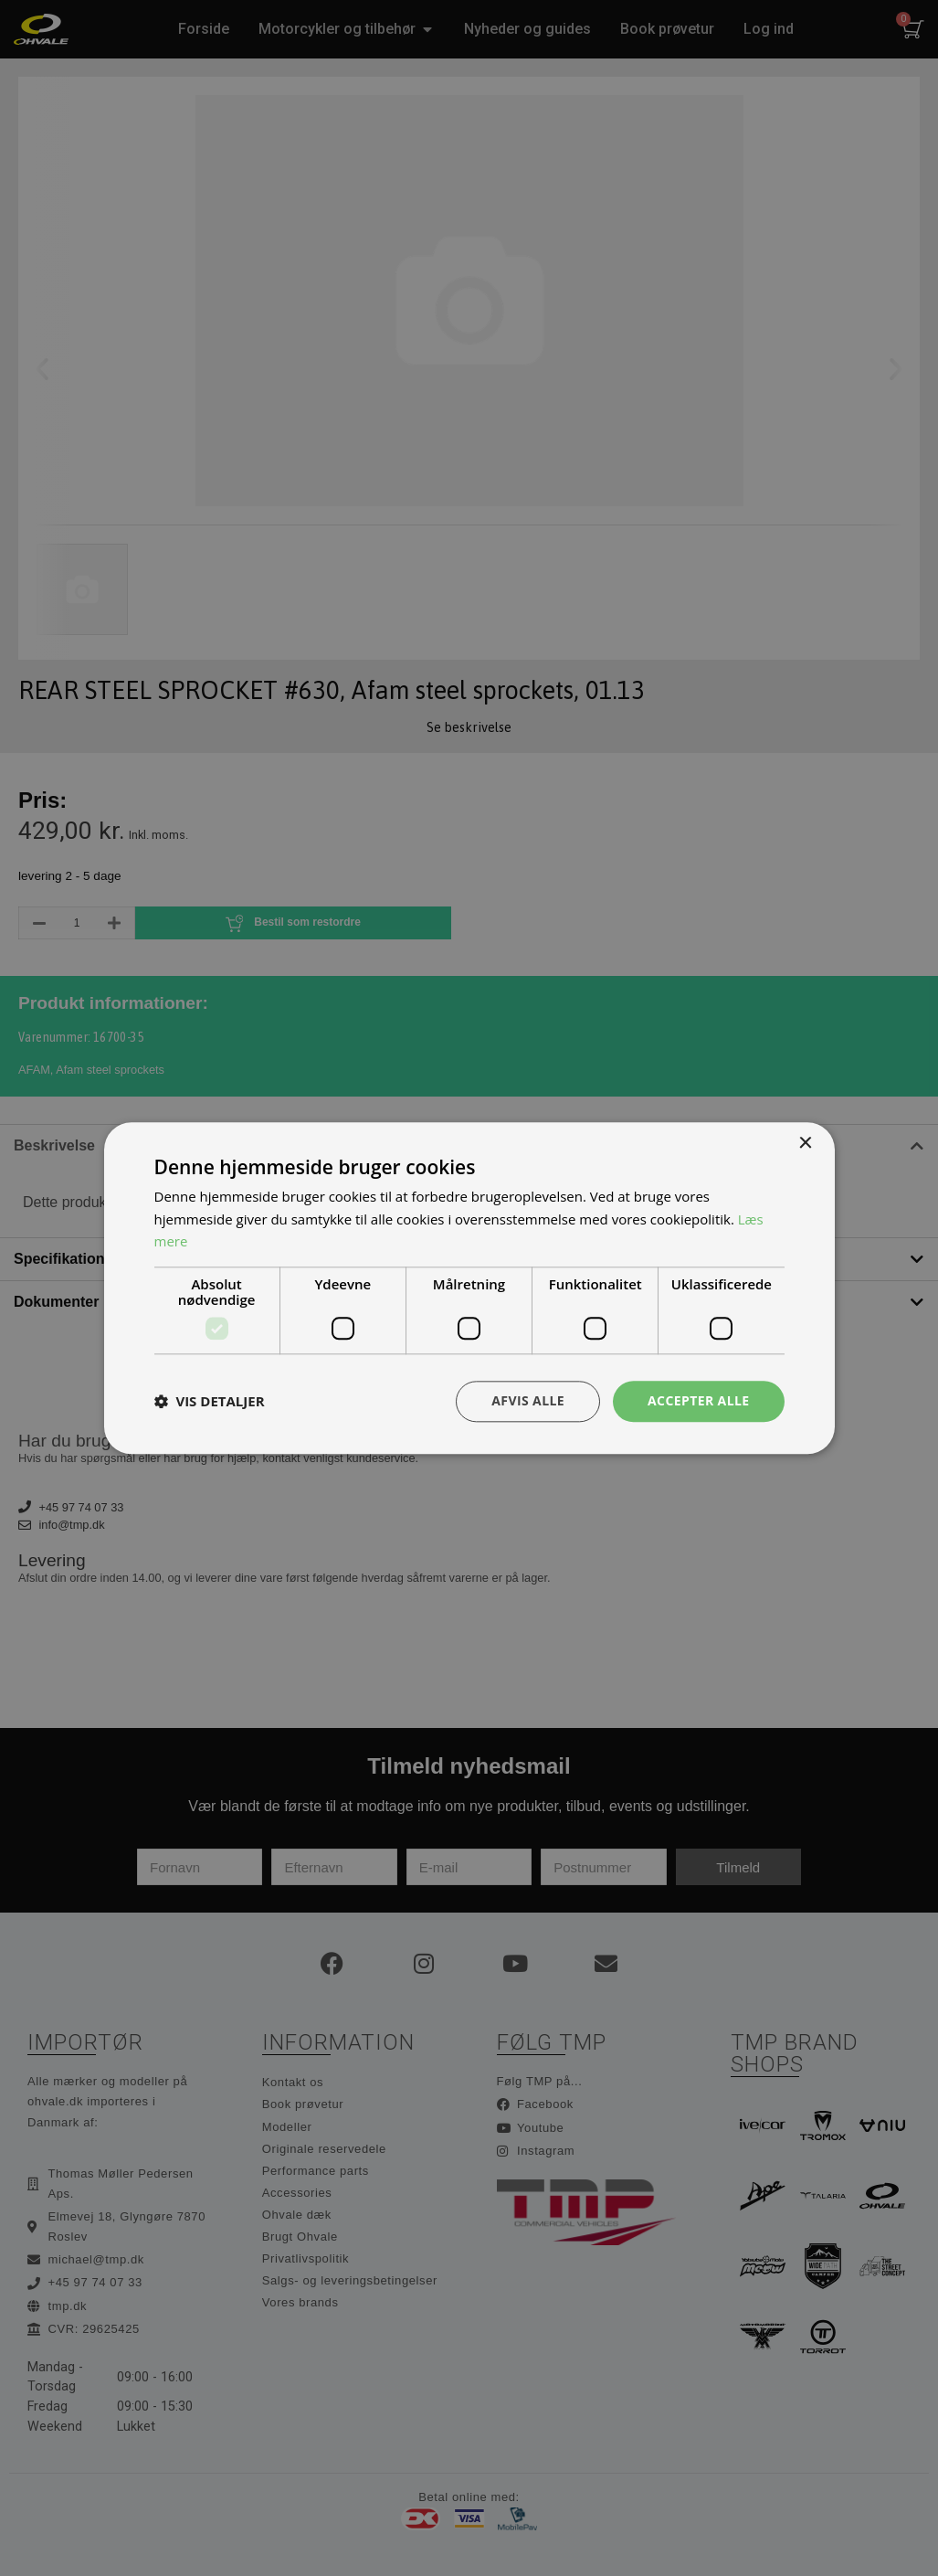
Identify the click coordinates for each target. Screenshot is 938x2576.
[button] (209, 1402)
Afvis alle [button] (527, 1400)
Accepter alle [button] (698, 1400)
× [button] (805, 1143)
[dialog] (469, 1288)
